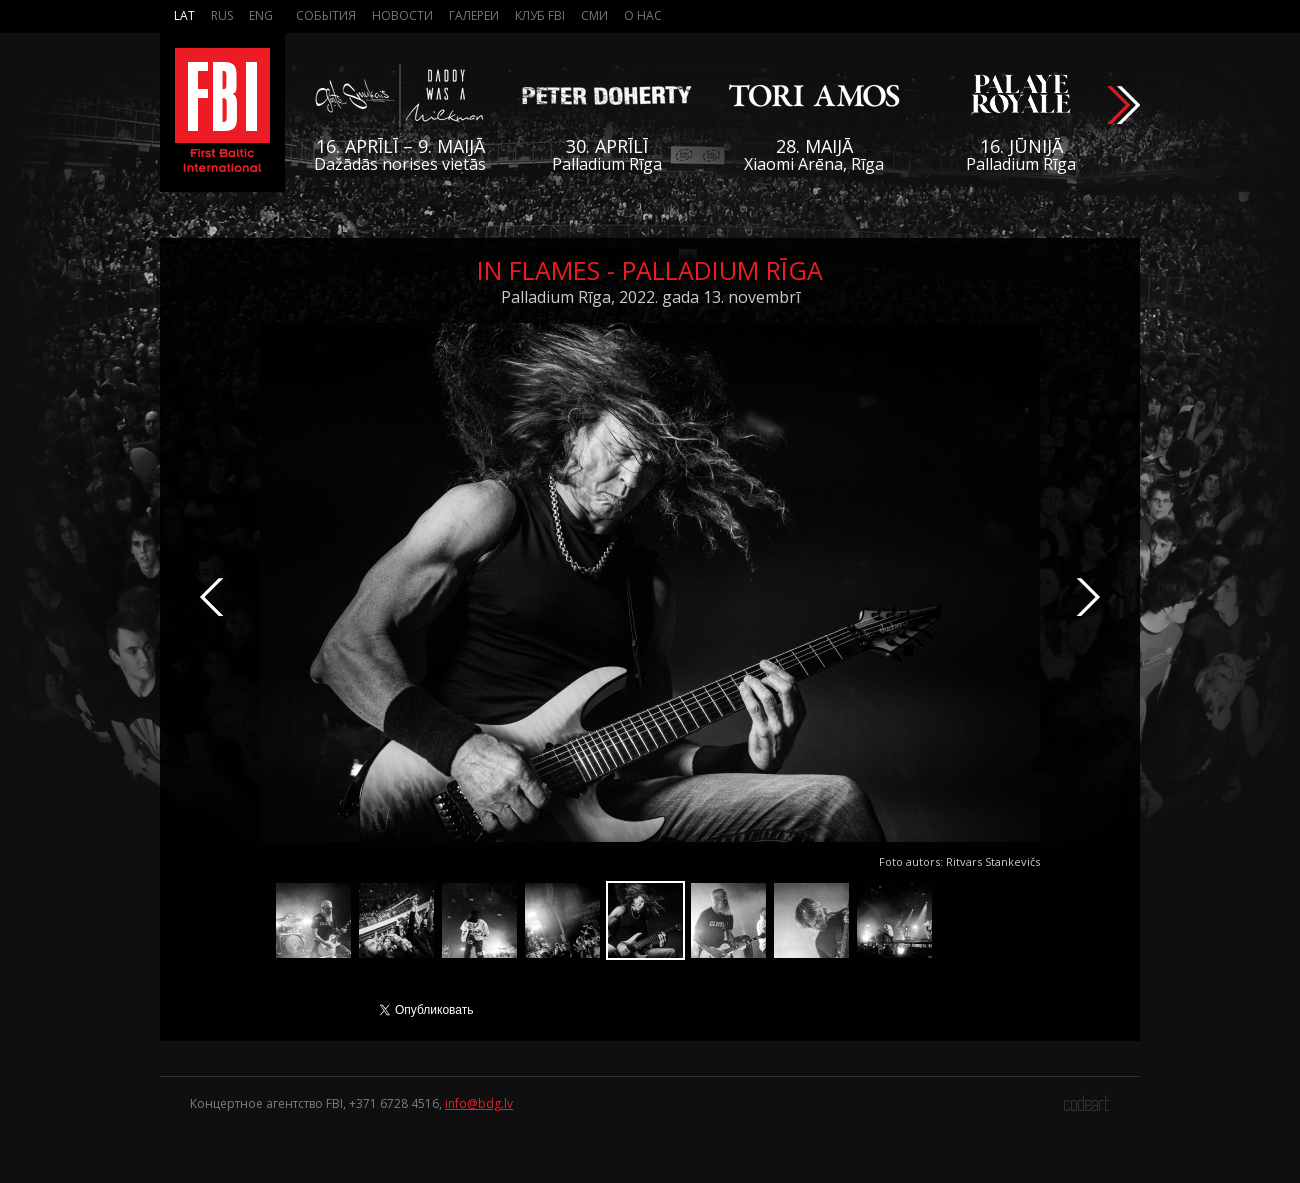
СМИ (594, 15)
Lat (184, 15)
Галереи (474, 15)
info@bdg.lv (479, 1103)
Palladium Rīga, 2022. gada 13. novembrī (650, 297)
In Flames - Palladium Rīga (650, 270)
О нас (643, 15)
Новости (402, 15)
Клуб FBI (540, 15)
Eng (261, 15)
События (326, 15)
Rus (222, 15)
